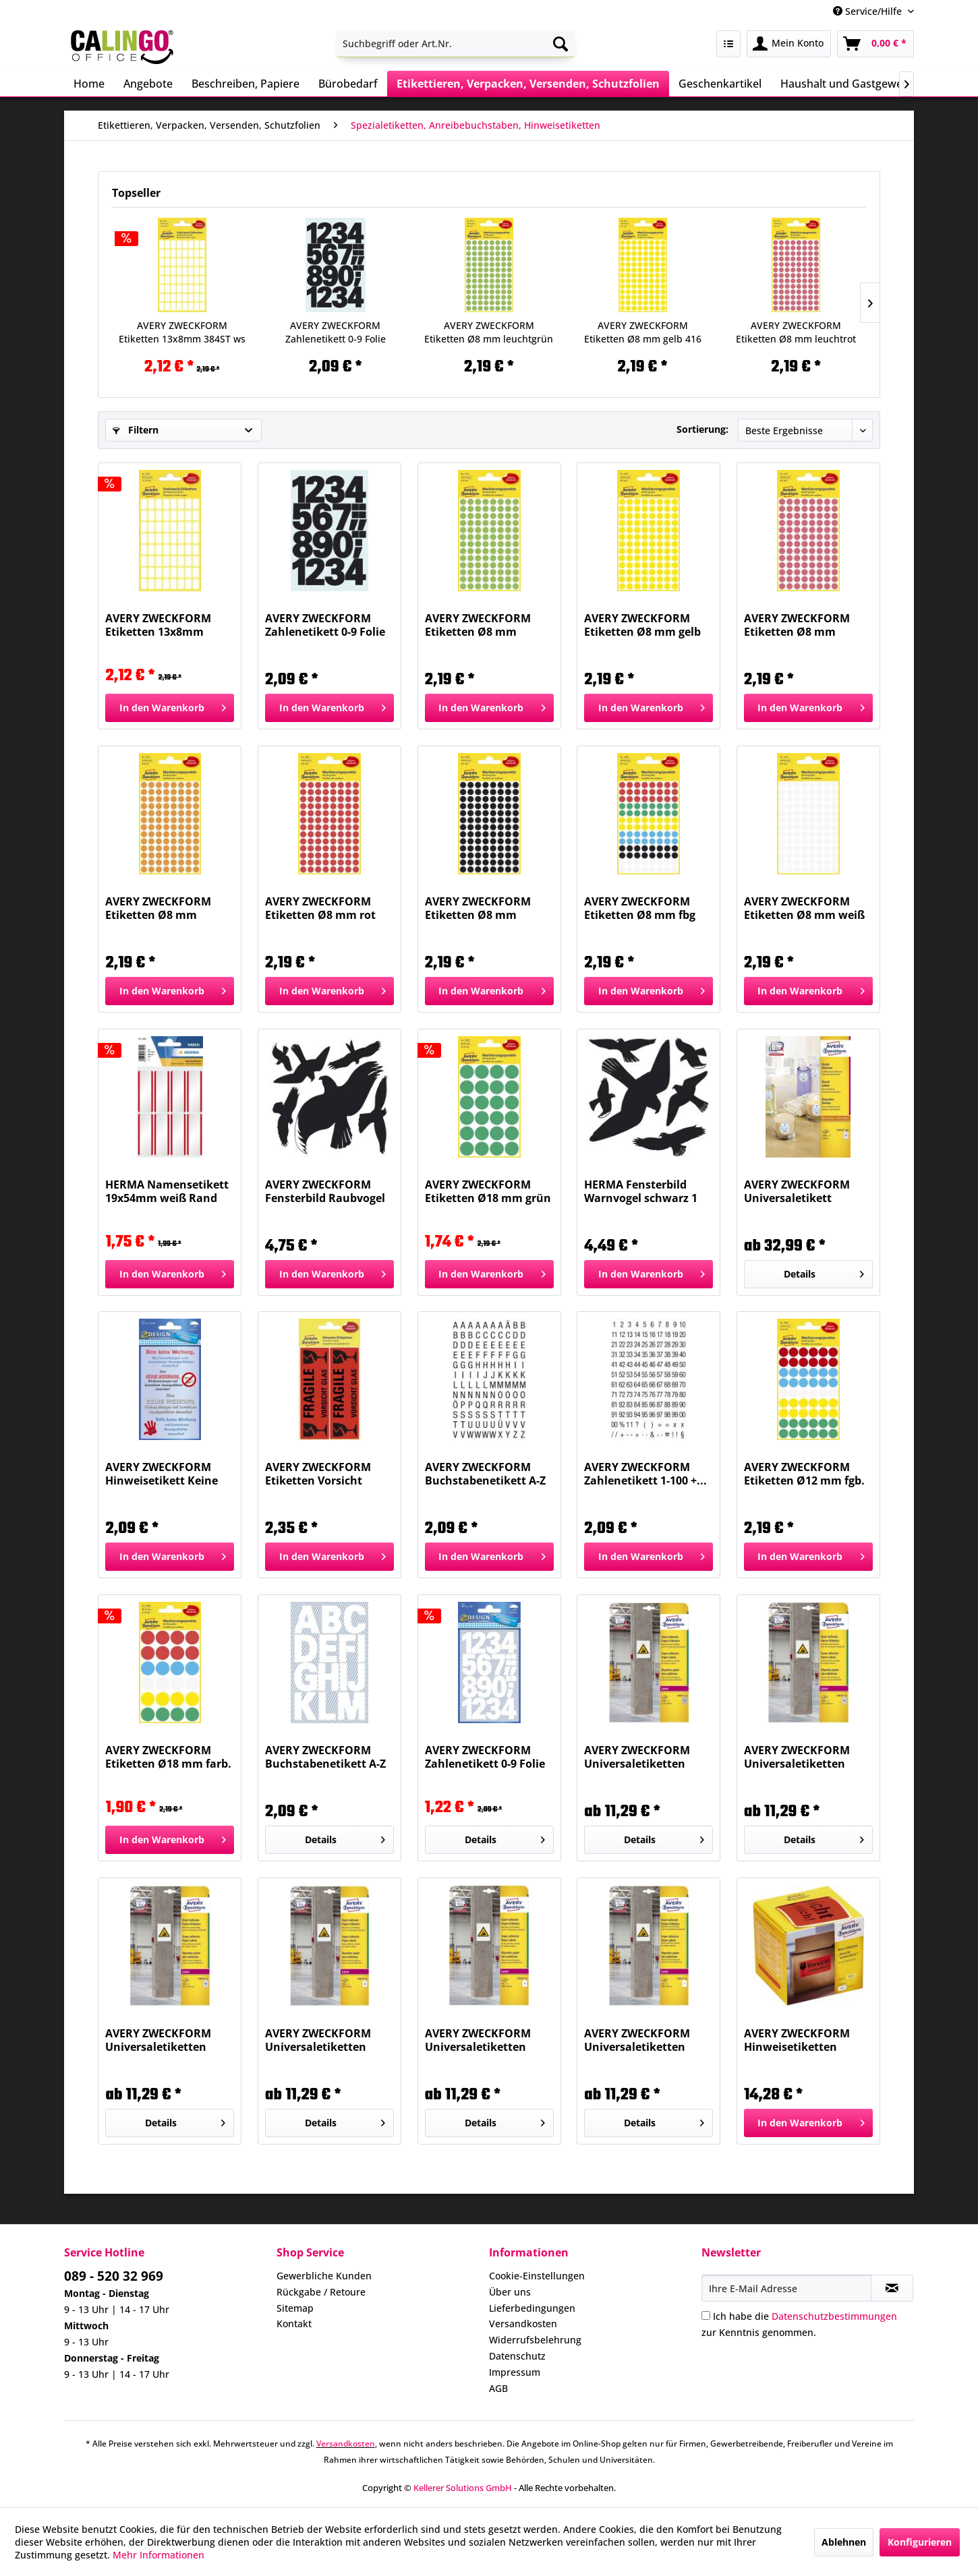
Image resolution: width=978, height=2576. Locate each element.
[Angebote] (148, 83)
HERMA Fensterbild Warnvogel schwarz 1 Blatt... (640, 1191)
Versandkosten (523, 2323)
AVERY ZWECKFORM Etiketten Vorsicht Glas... (318, 1473)
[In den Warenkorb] (169, 708)
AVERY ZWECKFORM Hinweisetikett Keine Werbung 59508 (161, 1473)
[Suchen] (560, 43)
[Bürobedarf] (348, 83)
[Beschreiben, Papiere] (245, 83)
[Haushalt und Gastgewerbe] (850, 83)
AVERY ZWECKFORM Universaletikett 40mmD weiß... (797, 1191)
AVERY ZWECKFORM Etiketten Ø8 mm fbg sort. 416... (639, 908)
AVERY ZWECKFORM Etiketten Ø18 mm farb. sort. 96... (168, 1756)
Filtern (136, 429)
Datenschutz (517, 2355)
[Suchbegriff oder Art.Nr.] (456, 43)
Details (824, 1271)
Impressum (514, 2372)
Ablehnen (844, 2542)
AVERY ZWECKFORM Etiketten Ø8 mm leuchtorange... (158, 908)
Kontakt (294, 2323)
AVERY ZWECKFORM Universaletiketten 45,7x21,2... (158, 2040)
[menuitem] (456, 43)
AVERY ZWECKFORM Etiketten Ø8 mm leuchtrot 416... (796, 332)
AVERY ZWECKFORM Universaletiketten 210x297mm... (637, 2040)
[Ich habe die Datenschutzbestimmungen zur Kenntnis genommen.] (705, 2315)
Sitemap (295, 2308)
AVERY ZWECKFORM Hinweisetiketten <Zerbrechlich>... (797, 2040)
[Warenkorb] (875, 43)
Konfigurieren (920, 2542)
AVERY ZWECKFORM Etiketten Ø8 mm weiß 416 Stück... (804, 908)
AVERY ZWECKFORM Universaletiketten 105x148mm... (478, 2040)
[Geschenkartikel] (720, 83)
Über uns (510, 2291)
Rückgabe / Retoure (321, 2291)
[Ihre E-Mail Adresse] (786, 2288)
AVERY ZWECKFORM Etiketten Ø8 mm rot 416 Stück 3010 (320, 908)
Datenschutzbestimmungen (834, 2316)
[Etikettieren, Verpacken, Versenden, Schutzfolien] (528, 83)
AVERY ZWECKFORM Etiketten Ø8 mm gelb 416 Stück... (642, 332)
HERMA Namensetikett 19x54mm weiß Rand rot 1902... (167, 1191)
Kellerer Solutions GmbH (462, 2488)
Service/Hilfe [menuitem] (868, 11)
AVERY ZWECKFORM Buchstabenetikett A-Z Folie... (325, 1756)
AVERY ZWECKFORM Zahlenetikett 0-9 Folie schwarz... (335, 332)
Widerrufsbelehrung (535, 2339)
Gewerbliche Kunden (324, 2275)
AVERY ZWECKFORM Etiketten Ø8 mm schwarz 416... (478, 908)
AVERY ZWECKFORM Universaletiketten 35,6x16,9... (797, 1756)
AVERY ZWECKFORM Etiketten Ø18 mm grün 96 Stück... (488, 1191)
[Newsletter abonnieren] (892, 2288)
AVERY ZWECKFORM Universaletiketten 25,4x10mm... (637, 1756)
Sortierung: (702, 429)
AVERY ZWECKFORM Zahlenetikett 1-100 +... (645, 1473)
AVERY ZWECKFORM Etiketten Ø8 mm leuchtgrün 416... (488, 332)
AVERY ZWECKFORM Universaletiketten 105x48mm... (318, 2040)
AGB (498, 2388)
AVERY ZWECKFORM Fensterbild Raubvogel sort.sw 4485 (325, 1191)
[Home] (89, 83)
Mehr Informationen (158, 2554)
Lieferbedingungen (532, 2308)
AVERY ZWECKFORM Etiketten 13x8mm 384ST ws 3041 (182, 332)
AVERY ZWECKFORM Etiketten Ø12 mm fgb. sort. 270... (804, 1473)
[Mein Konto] (789, 43)
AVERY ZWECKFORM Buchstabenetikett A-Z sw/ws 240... (485, 1473)
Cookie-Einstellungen (537, 2275)
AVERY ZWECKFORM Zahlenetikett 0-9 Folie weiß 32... (485, 1756)
